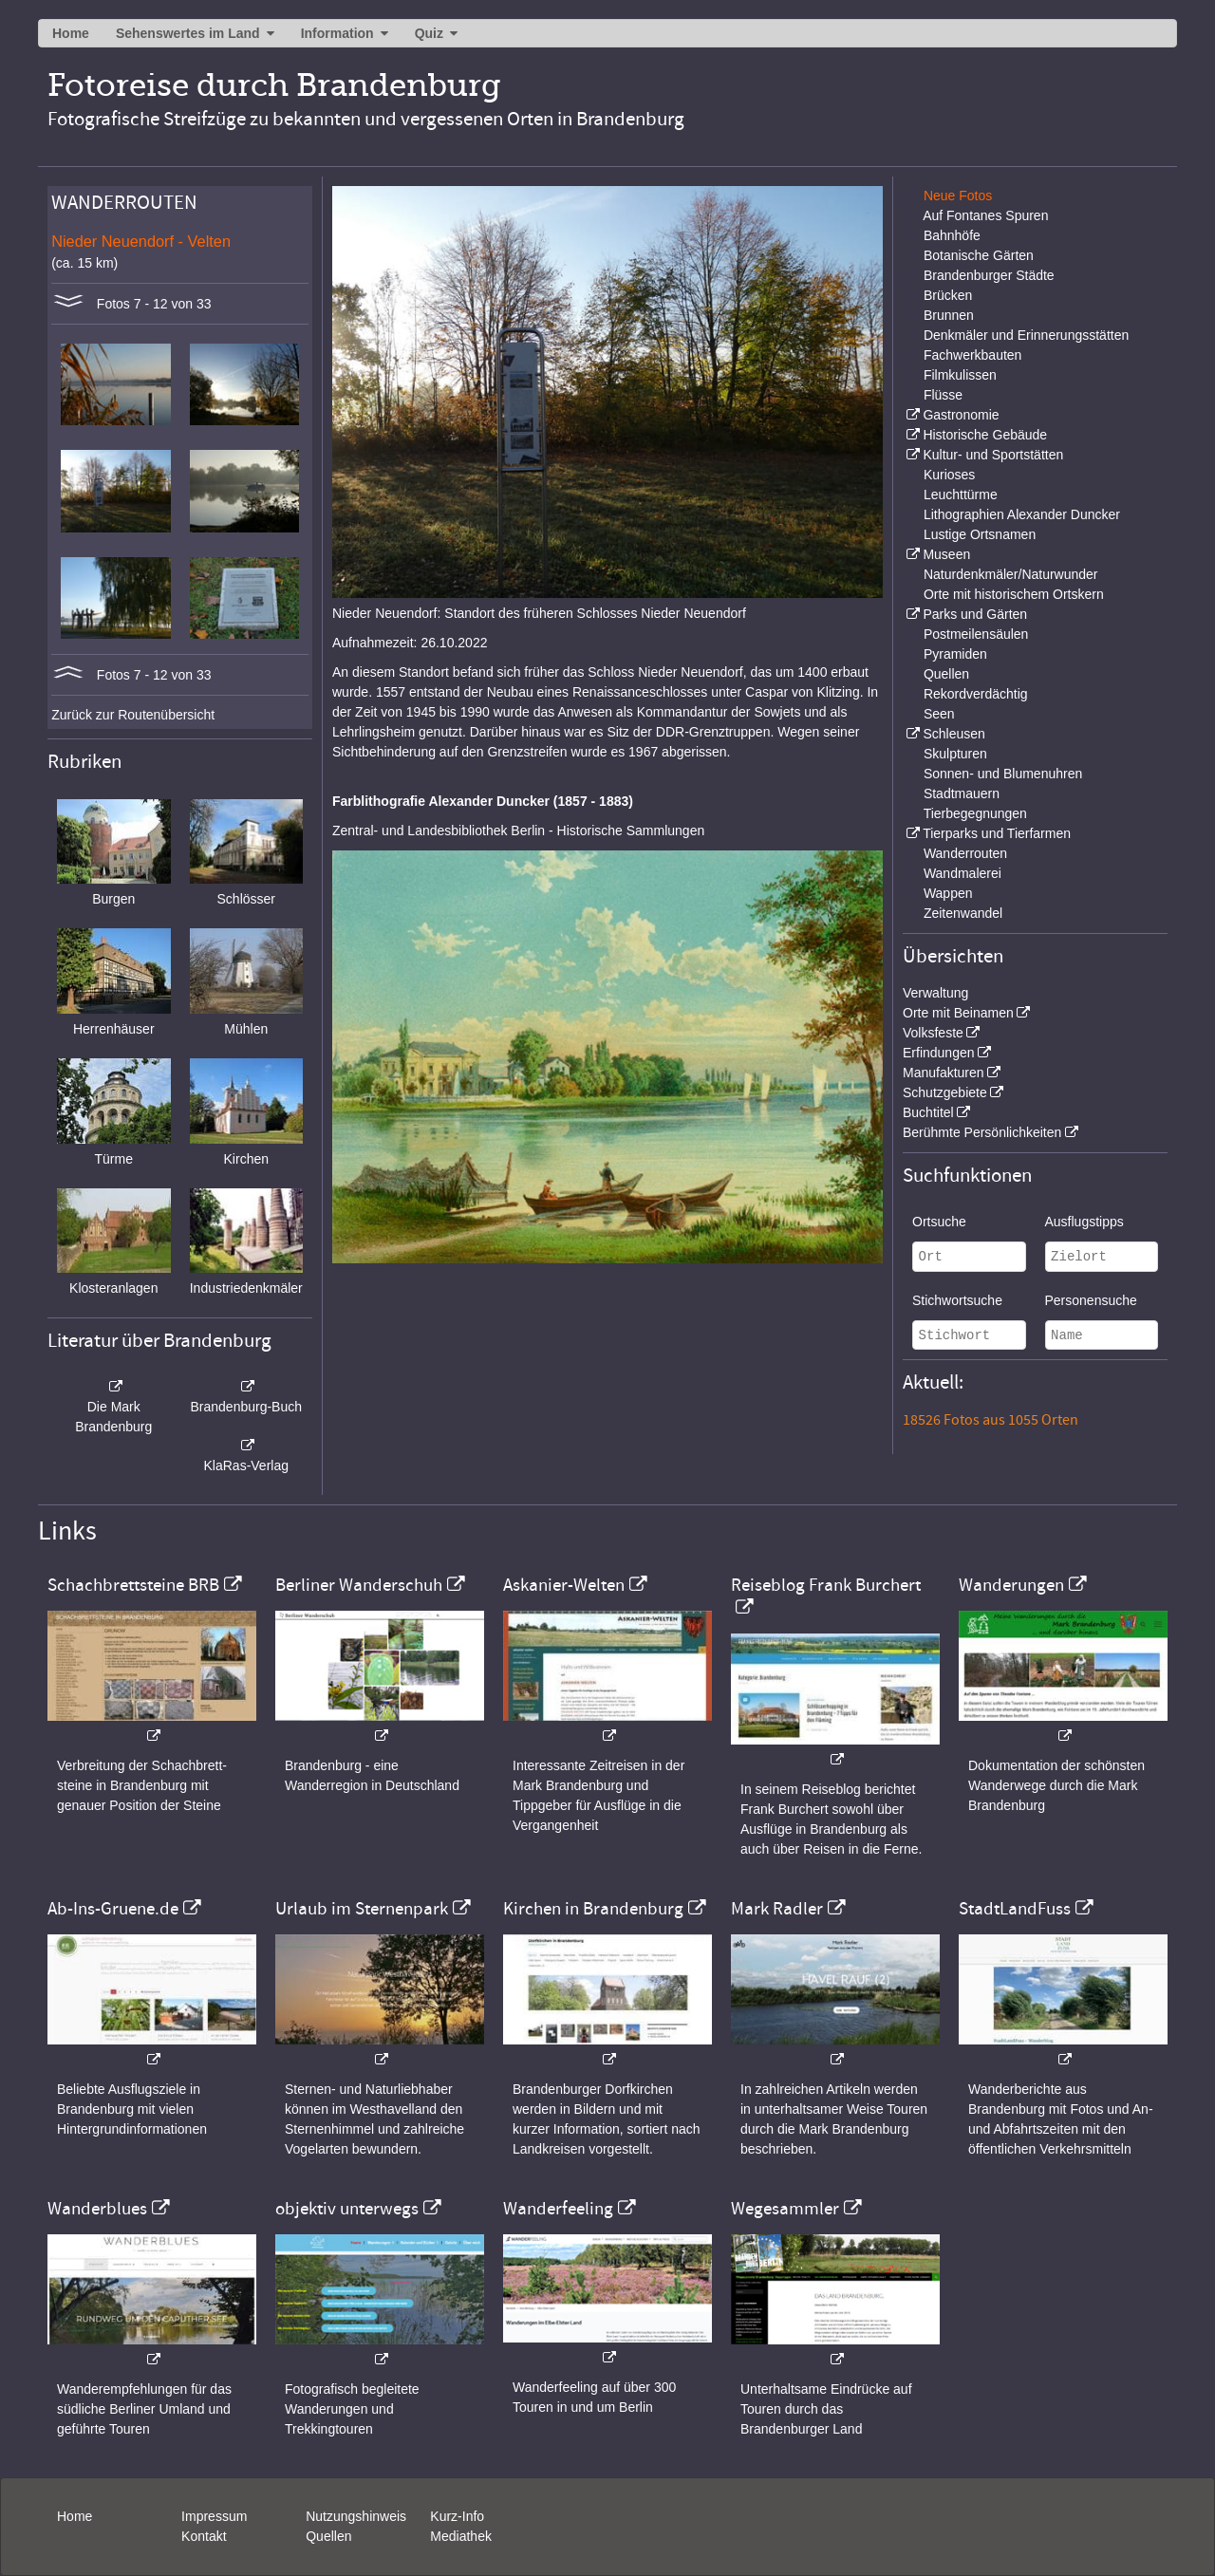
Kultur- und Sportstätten (993, 454)
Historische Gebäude (985, 434)
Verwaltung (935, 992)
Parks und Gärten (975, 614)
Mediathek (461, 2536)
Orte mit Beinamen (958, 1012)
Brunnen (949, 315)
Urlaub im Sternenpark (361, 1908)
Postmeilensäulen (976, 634)
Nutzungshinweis (356, 2516)
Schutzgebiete (945, 1092)
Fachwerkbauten (973, 355)
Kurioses (949, 474)
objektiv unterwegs (347, 2208)
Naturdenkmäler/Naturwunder (1011, 574)
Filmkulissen (960, 375)
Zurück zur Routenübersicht (133, 714)
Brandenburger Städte (989, 275)
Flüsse (943, 394)
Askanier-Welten (564, 1585)
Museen (946, 554)
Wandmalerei (962, 873)
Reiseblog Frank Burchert (826, 1585)
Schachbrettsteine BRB (133, 1585)
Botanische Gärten (979, 255)
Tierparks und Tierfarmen (997, 833)
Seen (939, 713)
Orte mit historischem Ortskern (1014, 594)
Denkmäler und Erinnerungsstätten (1026, 335)
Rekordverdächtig (976, 693)
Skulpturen (955, 753)
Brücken (948, 295)
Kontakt (203, 2536)
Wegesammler (785, 2208)
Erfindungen (939, 1052)
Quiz (429, 33)
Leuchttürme (961, 494)
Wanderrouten (965, 853)
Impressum (214, 2516)
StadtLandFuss (1015, 1908)
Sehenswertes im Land (188, 33)
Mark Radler (777, 1908)
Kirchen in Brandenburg (593, 1908)
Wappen (948, 893)
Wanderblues (97, 2208)
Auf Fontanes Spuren (985, 215)
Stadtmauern (962, 793)
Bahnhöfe (952, 235)
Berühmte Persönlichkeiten (982, 1132)
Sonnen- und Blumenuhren (1003, 773)
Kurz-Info (457, 2516)
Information (337, 33)
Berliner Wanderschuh (358, 1585)
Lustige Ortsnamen (980, 534)
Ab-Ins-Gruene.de (112, 1908)
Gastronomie (961, 414)
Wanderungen (1011, 1585)
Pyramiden (955, 654)
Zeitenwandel (963, 913)
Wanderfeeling (558, 2208)
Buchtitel (928, 1112)
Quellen (946, 673)
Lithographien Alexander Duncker (1022, 514)
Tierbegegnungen (975, 813)
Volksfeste (933, 1032)
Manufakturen (943, 1072)
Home (70, 33)
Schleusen (953, 733)
